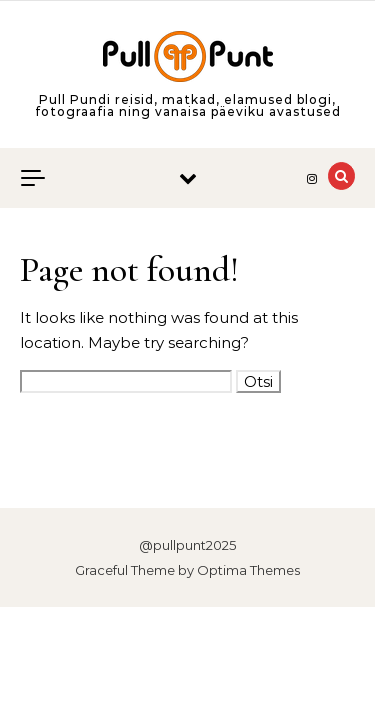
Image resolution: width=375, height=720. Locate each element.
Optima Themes (248, 570)
